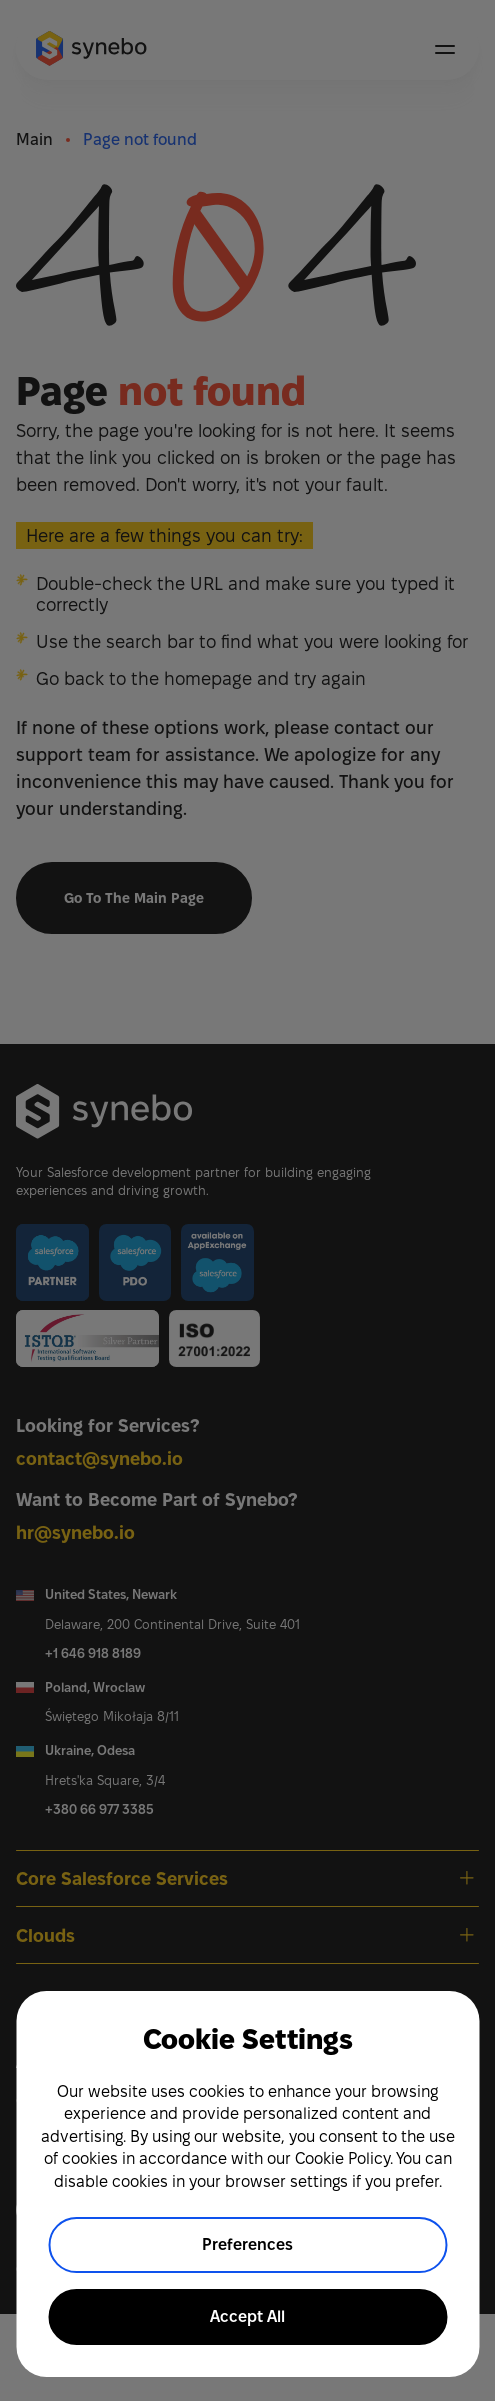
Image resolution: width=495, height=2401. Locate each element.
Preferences (247, 2244)
